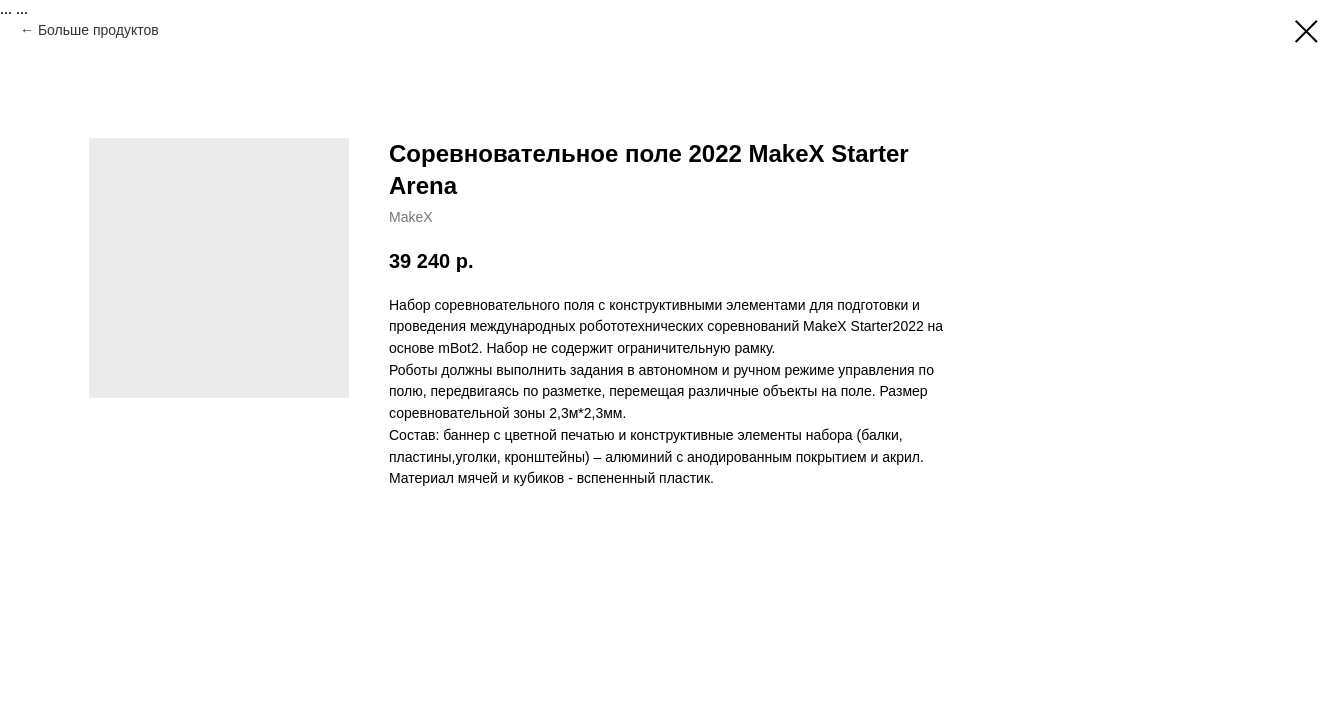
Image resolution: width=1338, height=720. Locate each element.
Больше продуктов (98, 30)
